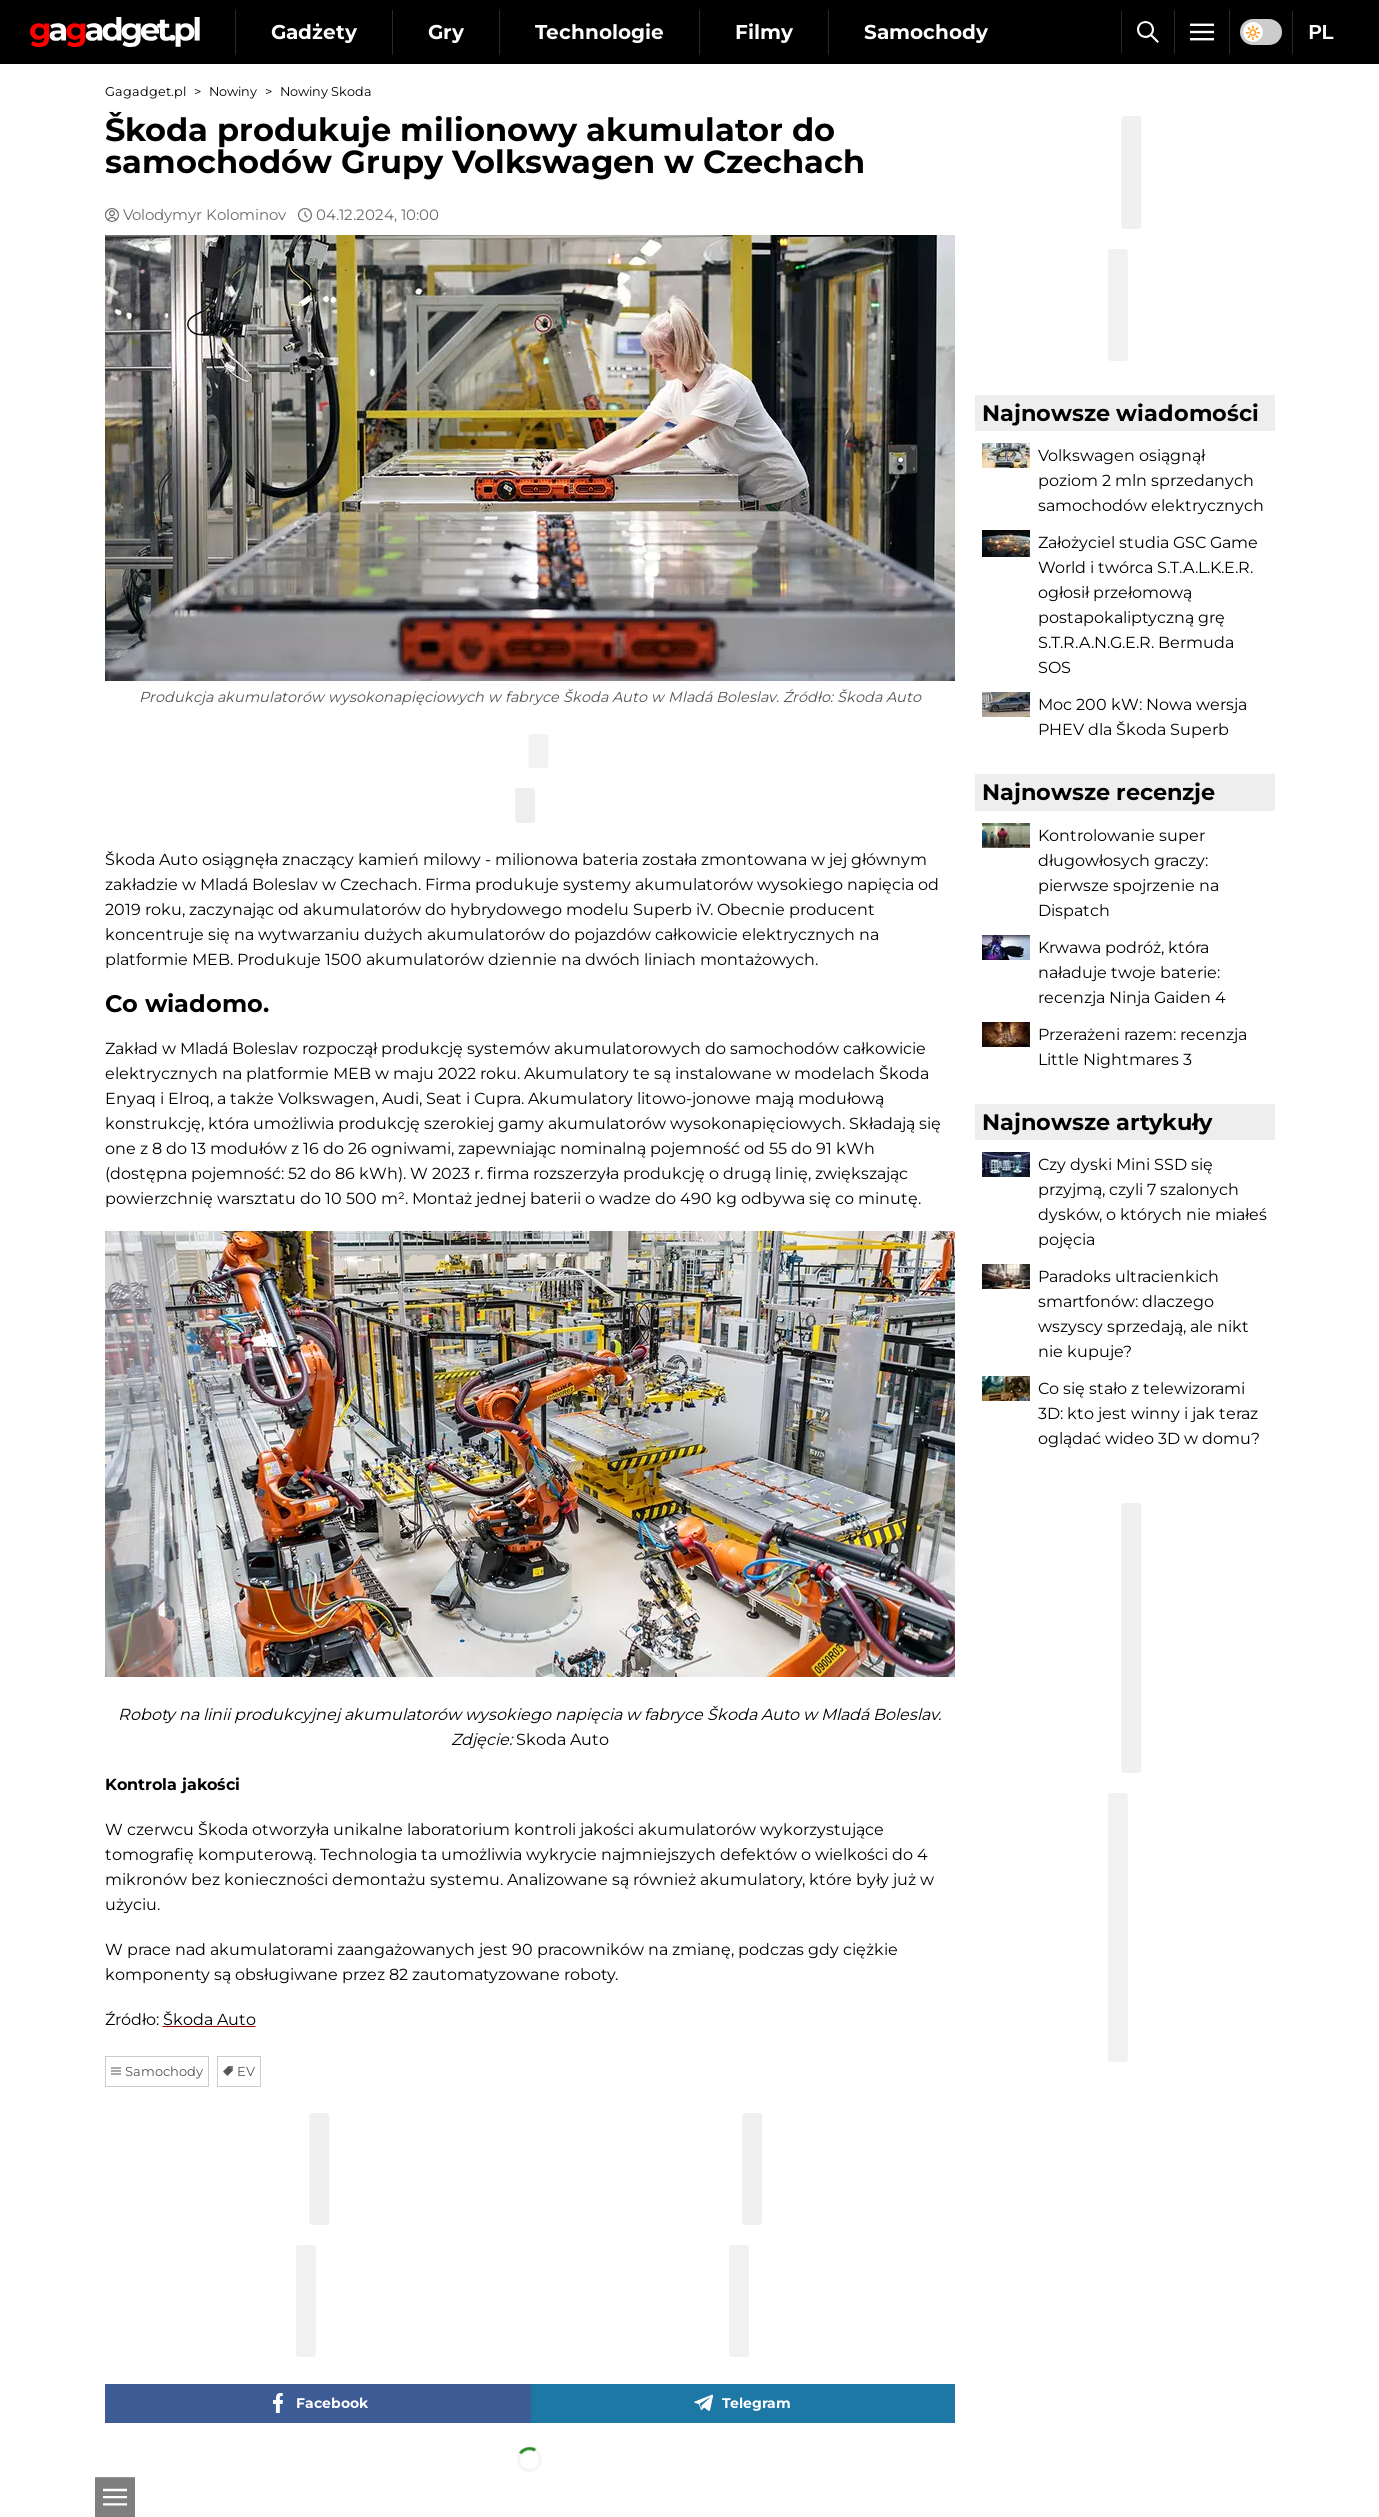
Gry (446, 32)
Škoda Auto (209, 2019)
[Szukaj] (1147, 32)
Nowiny (233, 91)
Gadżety (314, 32)
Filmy (764, 32)
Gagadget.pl (145, 91)
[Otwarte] (115, 2497)
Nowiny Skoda (326, 91)
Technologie (599, 32)
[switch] (1261, 32)
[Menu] (1202, 32)
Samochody (926, 32)
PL (1321, 32)
